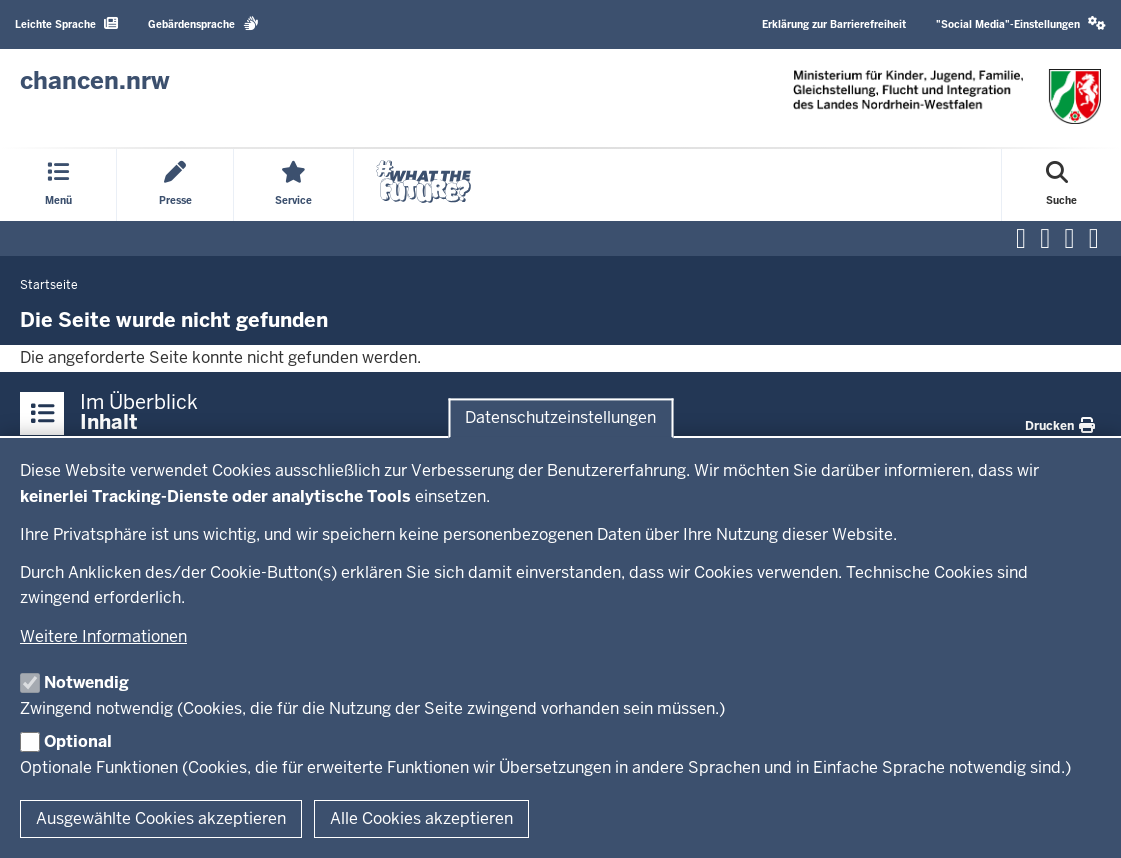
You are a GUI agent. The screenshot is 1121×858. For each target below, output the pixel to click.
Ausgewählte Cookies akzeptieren (161, 818)
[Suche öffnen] (1061, 185)
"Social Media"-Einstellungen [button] (1021, 23)
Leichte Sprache (66, 23)
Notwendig (86, 682)
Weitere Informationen (103, 636)
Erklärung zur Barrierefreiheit (834, 24)
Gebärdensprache (203, 23)
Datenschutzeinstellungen (560, 417)
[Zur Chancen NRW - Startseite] (95, 81)
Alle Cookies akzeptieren (421, 818)
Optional (78, 741)
